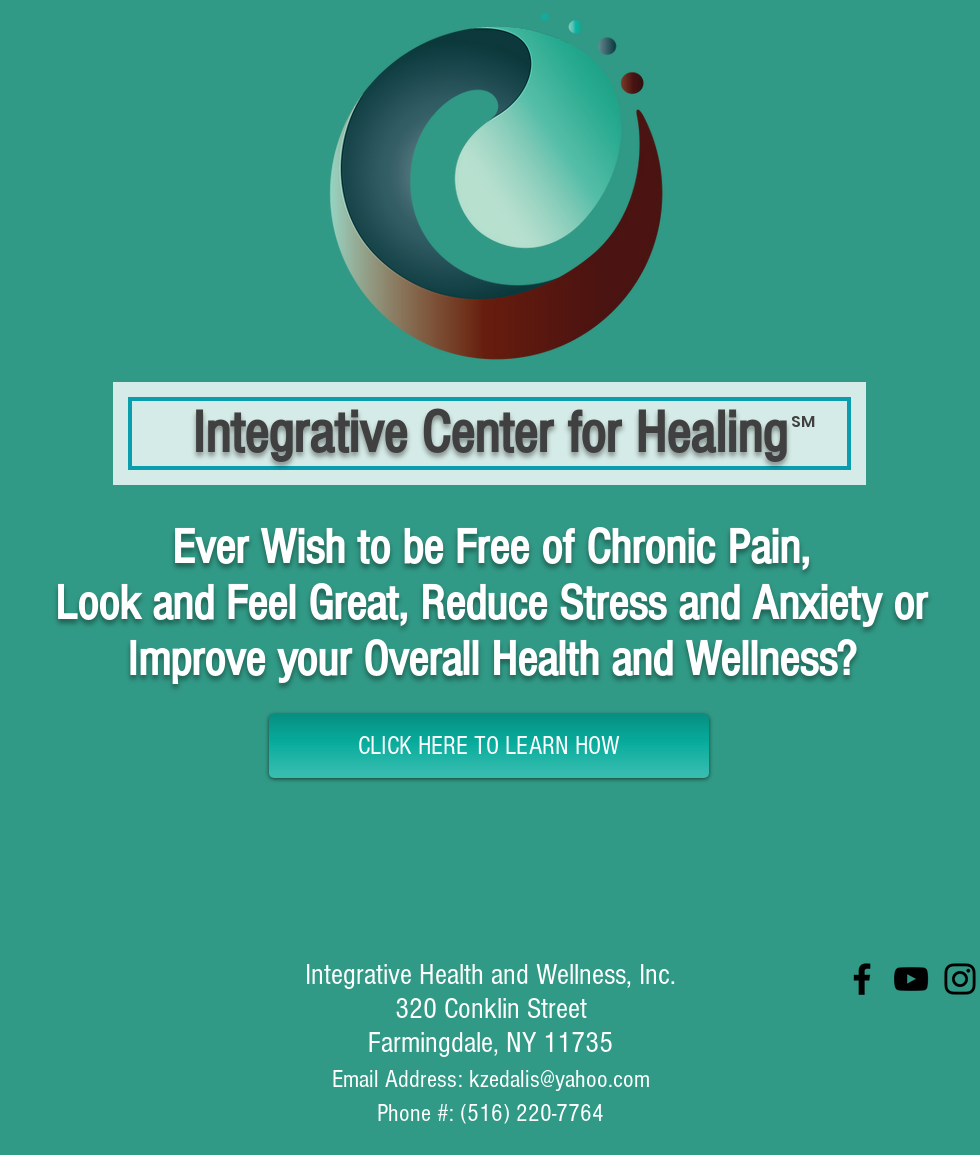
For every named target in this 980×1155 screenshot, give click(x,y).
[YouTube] (911, 979)
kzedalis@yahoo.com (559, 1079)
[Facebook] (862, 979)
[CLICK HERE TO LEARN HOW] (489, 746)
